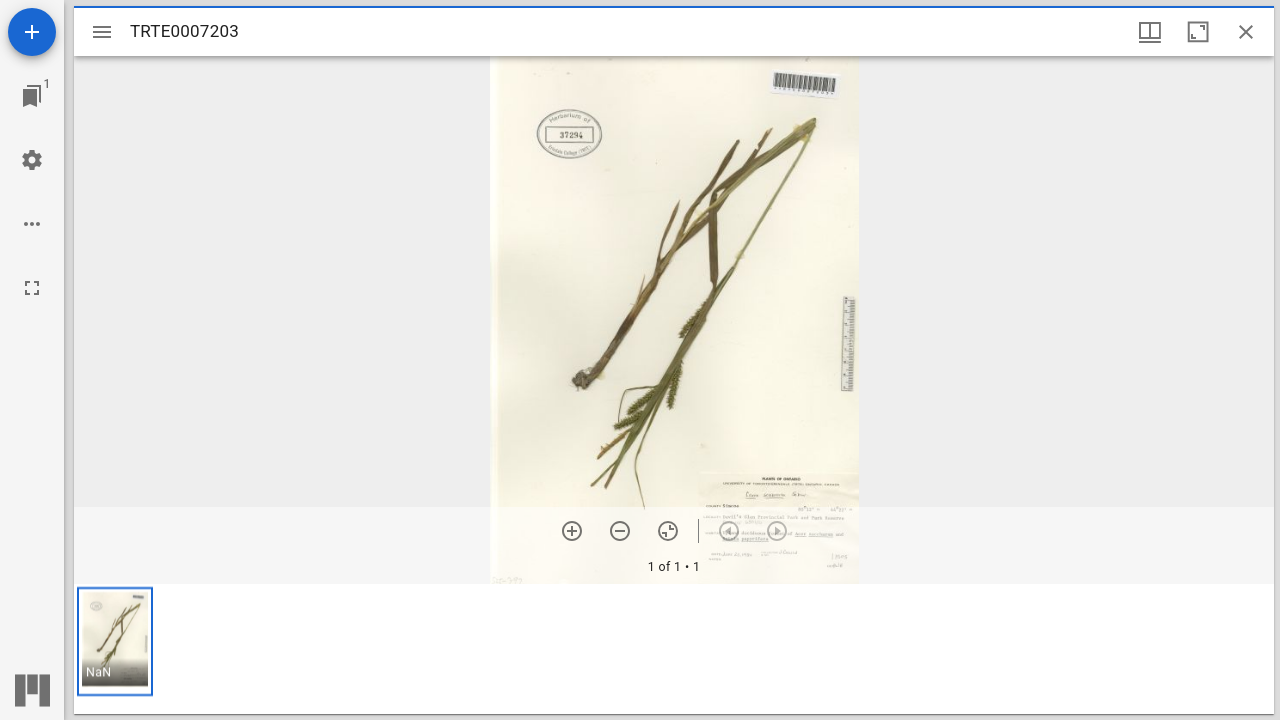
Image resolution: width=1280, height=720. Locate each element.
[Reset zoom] (668, 531)
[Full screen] (32, 288)
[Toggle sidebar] (102, 32)
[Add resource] (32, 32)
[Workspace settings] (32, 160)
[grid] (674, 649)
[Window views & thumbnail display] (1150, 32)
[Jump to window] (32, 96)
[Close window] (1246, 32)
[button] (115, 641)
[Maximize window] (1198, 32)
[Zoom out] (620, 531)
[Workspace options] (32, 224)
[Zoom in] (572, 531)
